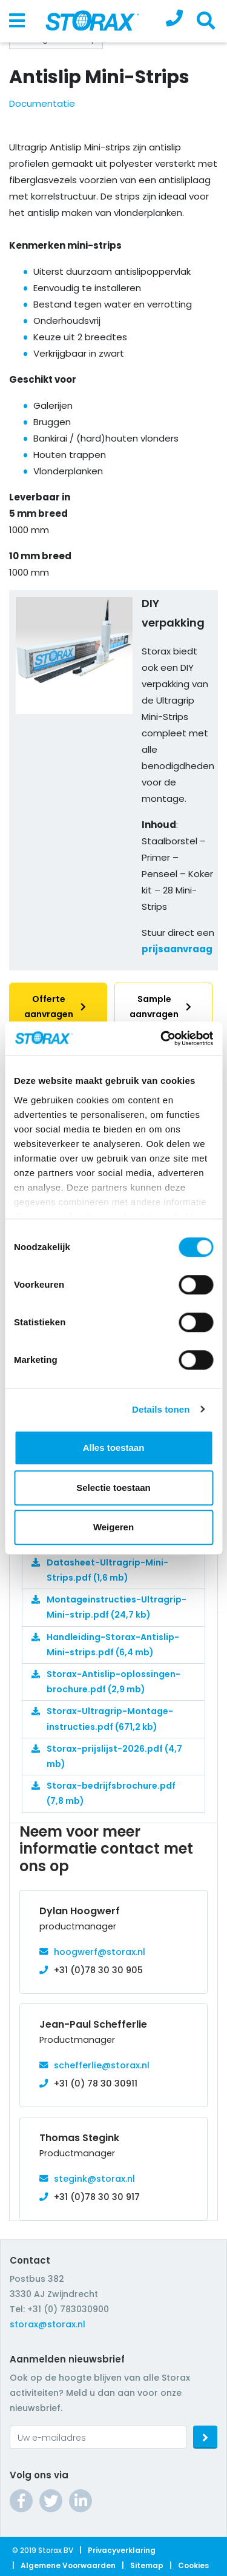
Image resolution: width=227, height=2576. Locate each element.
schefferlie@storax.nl (102, 2065)
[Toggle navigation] (17, 21)
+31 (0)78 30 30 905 (98, 1970)
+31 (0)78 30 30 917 (97, 2197)
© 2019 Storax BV (42, 2550)
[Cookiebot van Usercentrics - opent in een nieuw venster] (161, 1038)
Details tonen (160, 1409)
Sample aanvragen (163, 1006)
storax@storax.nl (47, 2324)
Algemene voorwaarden (68, 2565)
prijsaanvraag (177, 949)
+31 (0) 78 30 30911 (95, 2083)
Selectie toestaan (113, 1487)
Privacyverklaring (122, 2550)
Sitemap (146, 2565)
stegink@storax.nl (94, 2179)
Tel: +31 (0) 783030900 (59, 2309)
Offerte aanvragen (58, 1006)
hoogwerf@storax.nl (99, 1952)
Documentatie (42, 103)
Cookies (193, 2565)
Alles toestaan (114, 1447)
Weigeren (113, 1527)
